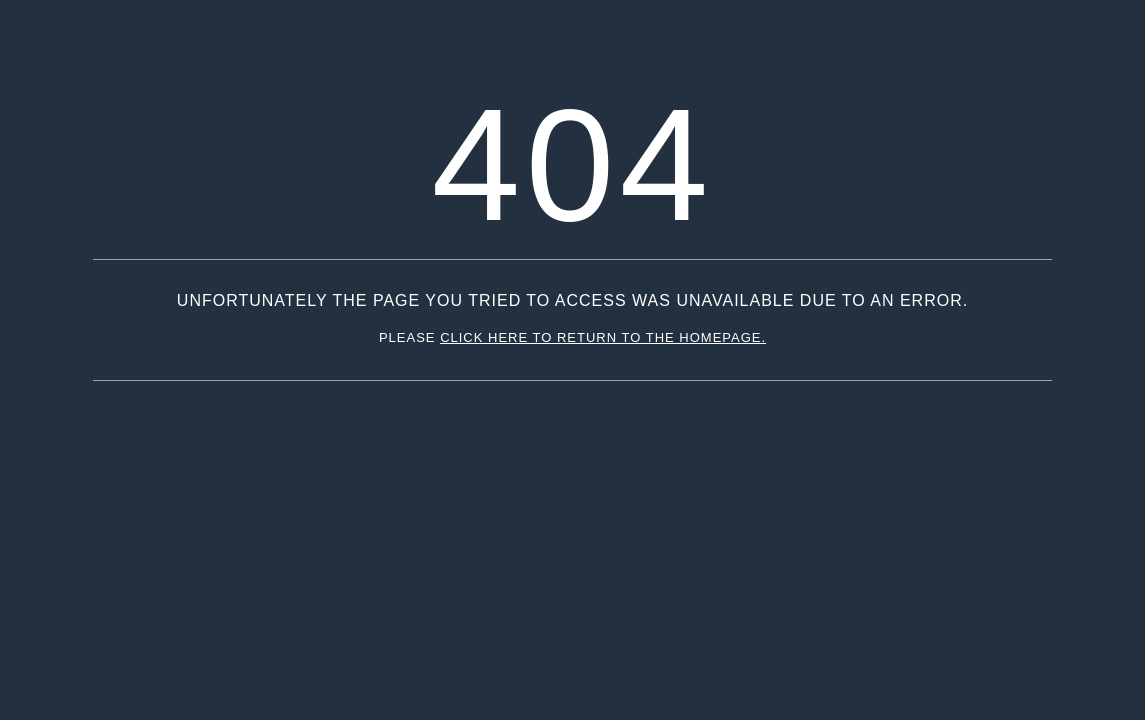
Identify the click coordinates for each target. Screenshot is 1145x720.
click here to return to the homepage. (603, 337)
